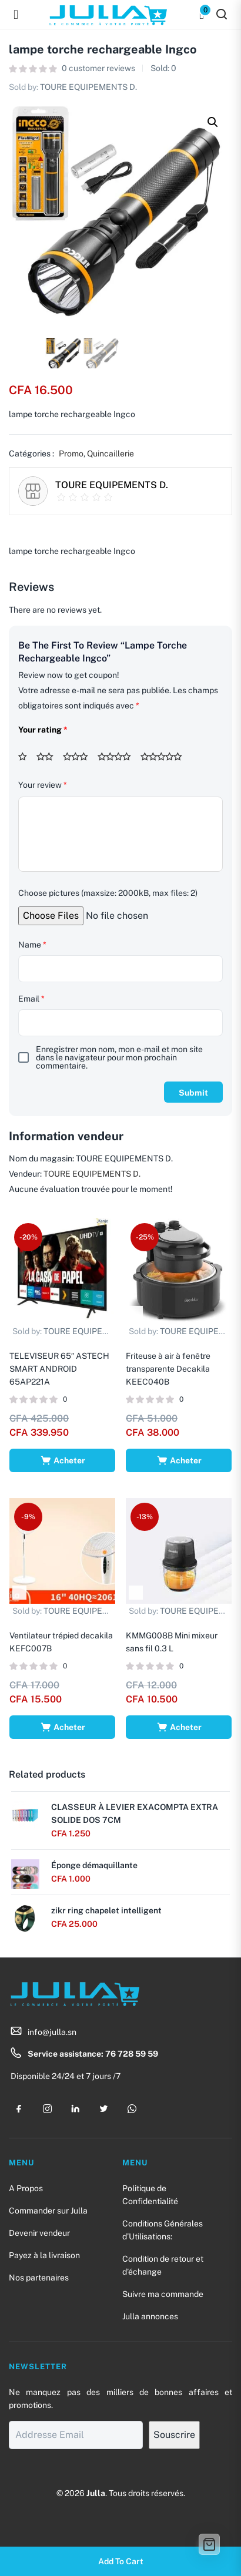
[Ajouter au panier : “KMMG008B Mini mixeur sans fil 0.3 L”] (179, 1727)
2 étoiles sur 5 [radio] (48, 757)
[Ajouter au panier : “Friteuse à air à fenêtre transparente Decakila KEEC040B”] (179, 1460)
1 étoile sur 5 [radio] (26, 757)
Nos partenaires (39, 2277)
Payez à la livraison (44, 2255)
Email (31, 998)
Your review (42, 785)
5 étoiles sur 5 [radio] (165, 757)
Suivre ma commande (162, 2294)
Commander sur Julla (48, 2210)
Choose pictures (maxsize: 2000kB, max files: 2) (108, 893)
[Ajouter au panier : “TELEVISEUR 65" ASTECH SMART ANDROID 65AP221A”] (62, 1460)
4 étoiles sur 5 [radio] (118, 757)
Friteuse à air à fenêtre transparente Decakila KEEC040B (168, 1368)
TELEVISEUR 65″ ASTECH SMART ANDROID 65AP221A (59, 1368)
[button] (212, 122)
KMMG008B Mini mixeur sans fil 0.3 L (171, 1642)
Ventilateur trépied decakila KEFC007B (61, 1642)
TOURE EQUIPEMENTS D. (88, 87)
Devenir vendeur (39, 2233)
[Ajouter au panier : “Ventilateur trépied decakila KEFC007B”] (62, 1727)
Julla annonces (150, 2316)
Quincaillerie (110, 453)
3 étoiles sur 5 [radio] (79, 757)
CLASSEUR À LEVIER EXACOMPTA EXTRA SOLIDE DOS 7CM (134, 1813)
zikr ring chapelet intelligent (106, 1910)
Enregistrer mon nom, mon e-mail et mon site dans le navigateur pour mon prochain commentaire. (119, 1057)
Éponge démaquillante (94, 1865)
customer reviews (98, 68)
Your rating (43, 729)
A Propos (26, 2188)
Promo (71, 453)
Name (32, 944)
